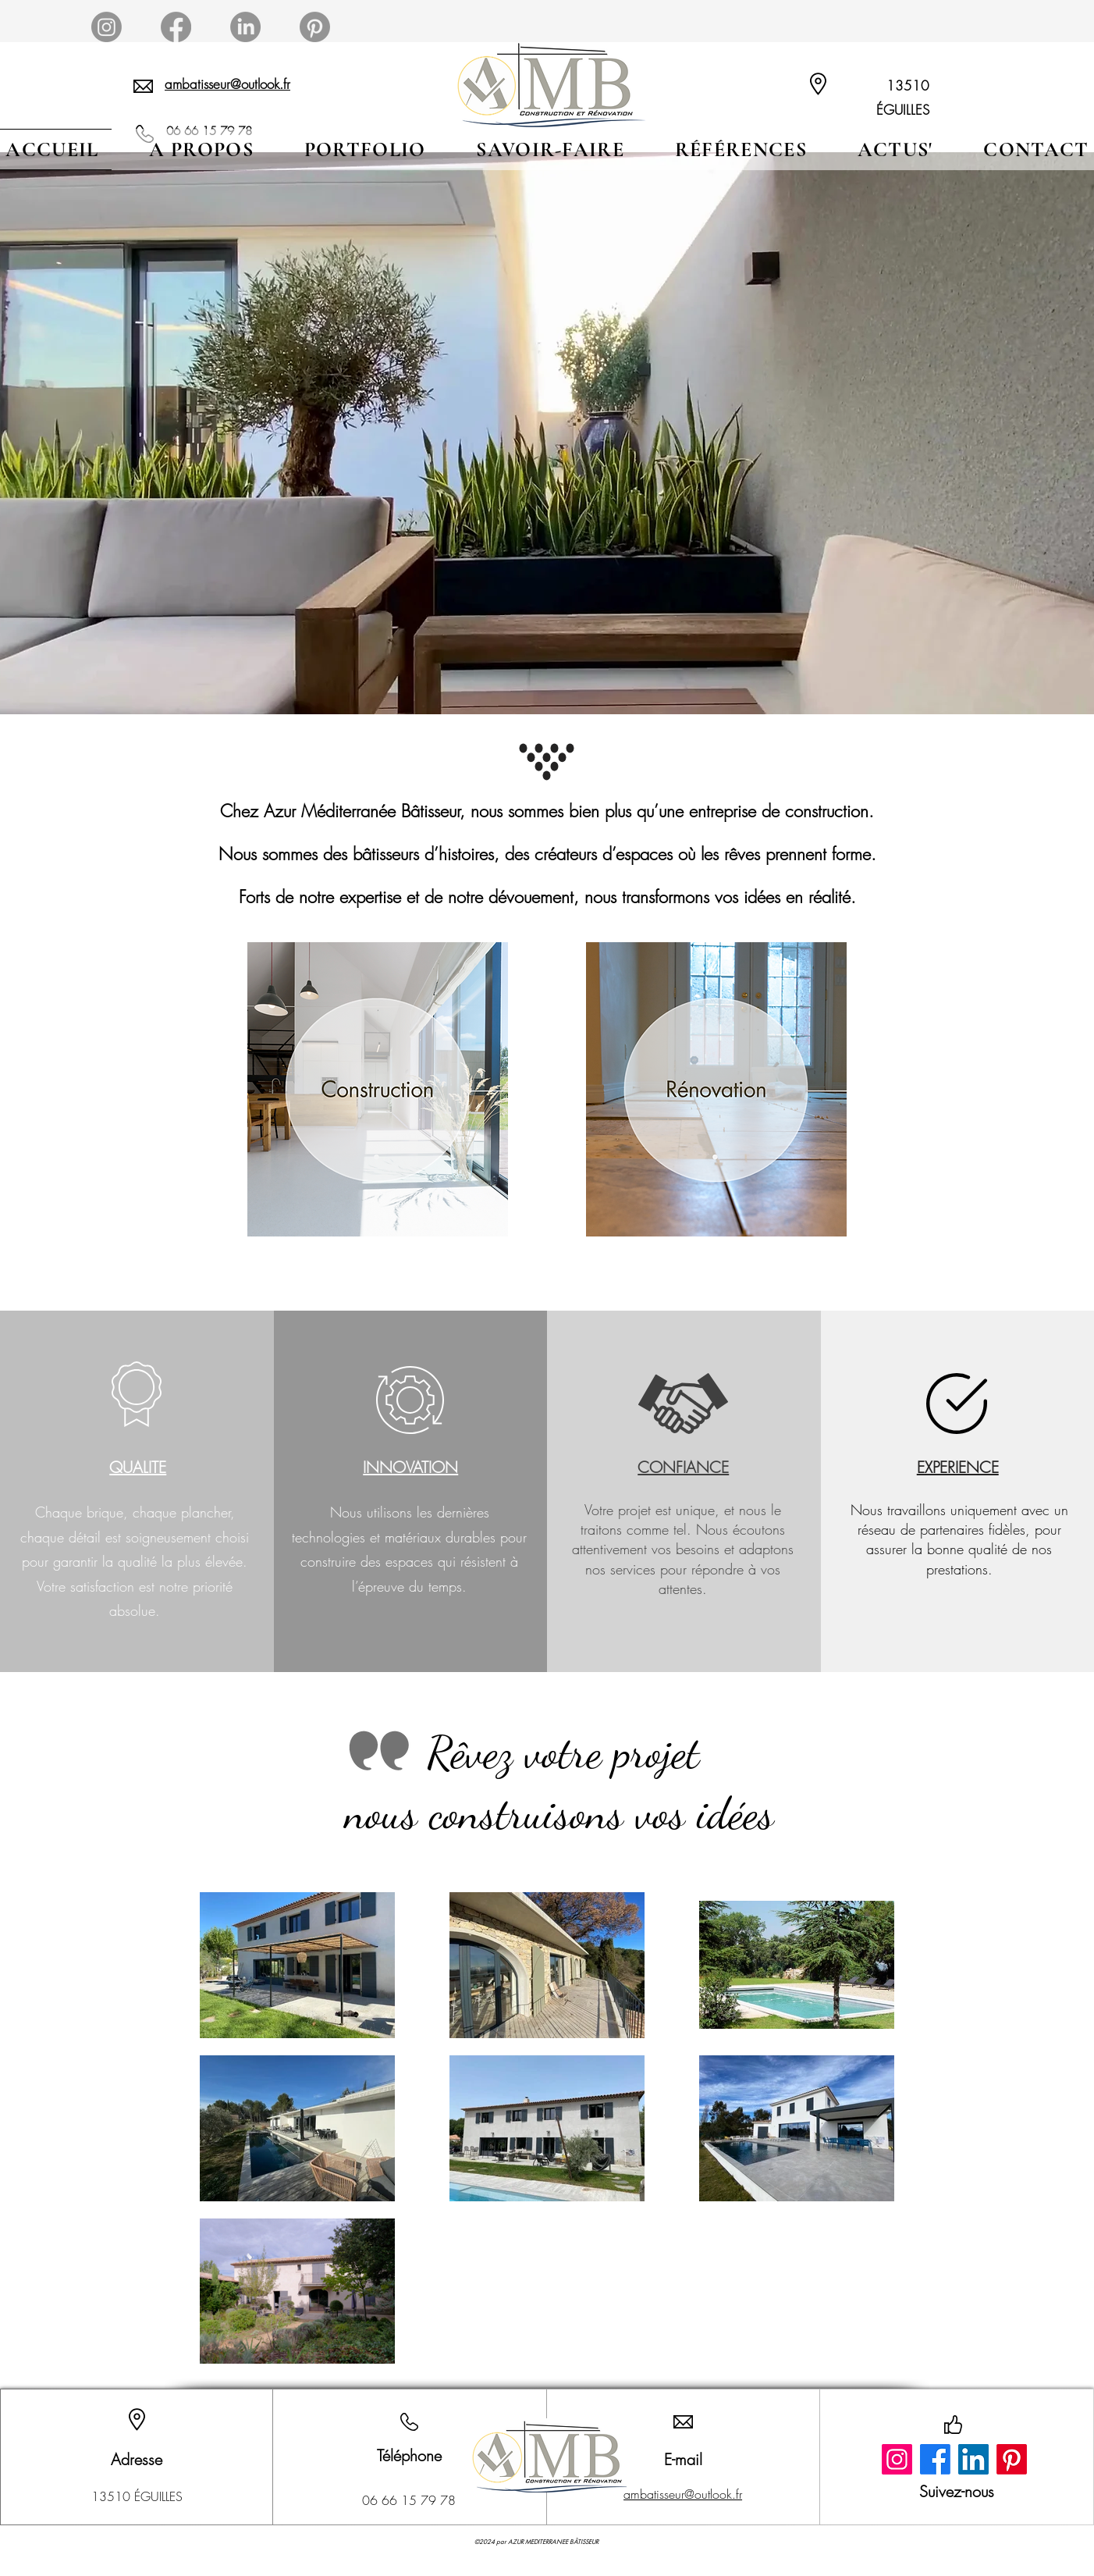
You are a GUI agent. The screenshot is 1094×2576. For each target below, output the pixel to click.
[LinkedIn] (973, 2459)
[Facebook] (935, 2459)
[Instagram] (897, 2459)
